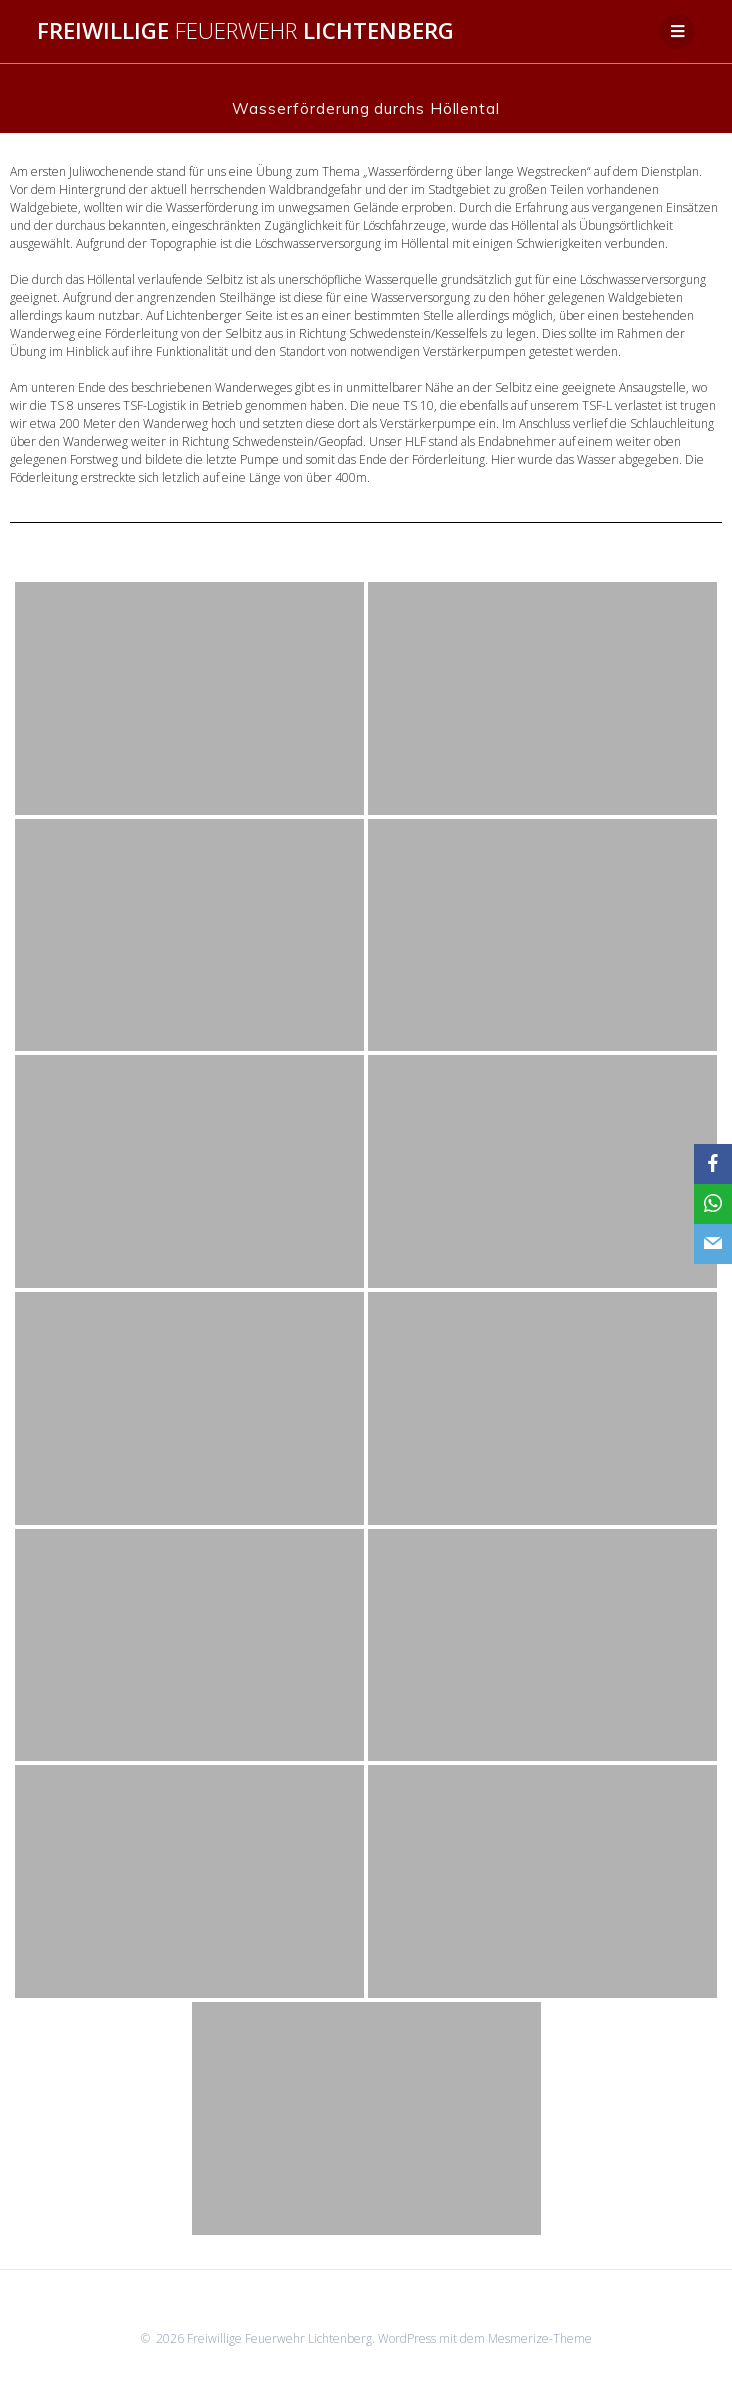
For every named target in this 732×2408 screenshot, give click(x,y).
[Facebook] (713, 1164)
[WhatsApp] (713, 1204)
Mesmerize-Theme (540, 2338)
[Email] (713, 1244)
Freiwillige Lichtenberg (245, 31)
